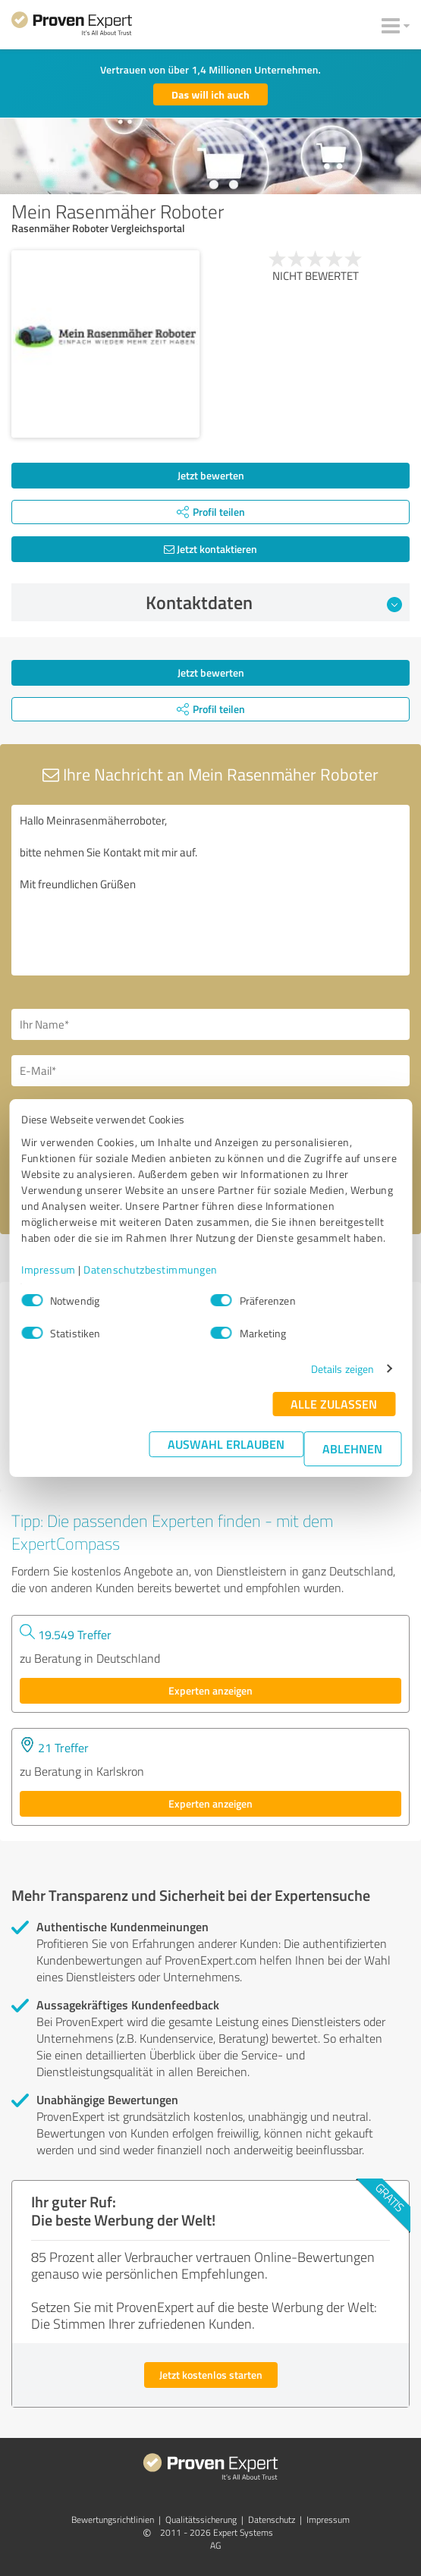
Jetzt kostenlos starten (210, 2374)
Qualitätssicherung (201, 2519)
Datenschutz (271, 2519)
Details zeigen (342, 1369)
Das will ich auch (210, 94)
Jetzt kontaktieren (210, 549)
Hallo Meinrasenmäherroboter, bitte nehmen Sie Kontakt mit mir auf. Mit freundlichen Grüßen (210, 890)
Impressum (48, 1269)
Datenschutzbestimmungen (150, 1269)
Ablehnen (352, 1448)
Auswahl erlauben (226, 1444)
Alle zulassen (334, 1403)
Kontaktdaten (274, 602)
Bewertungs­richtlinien (112, 2519)
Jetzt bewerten (211, 475)
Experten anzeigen (210, 1690)
